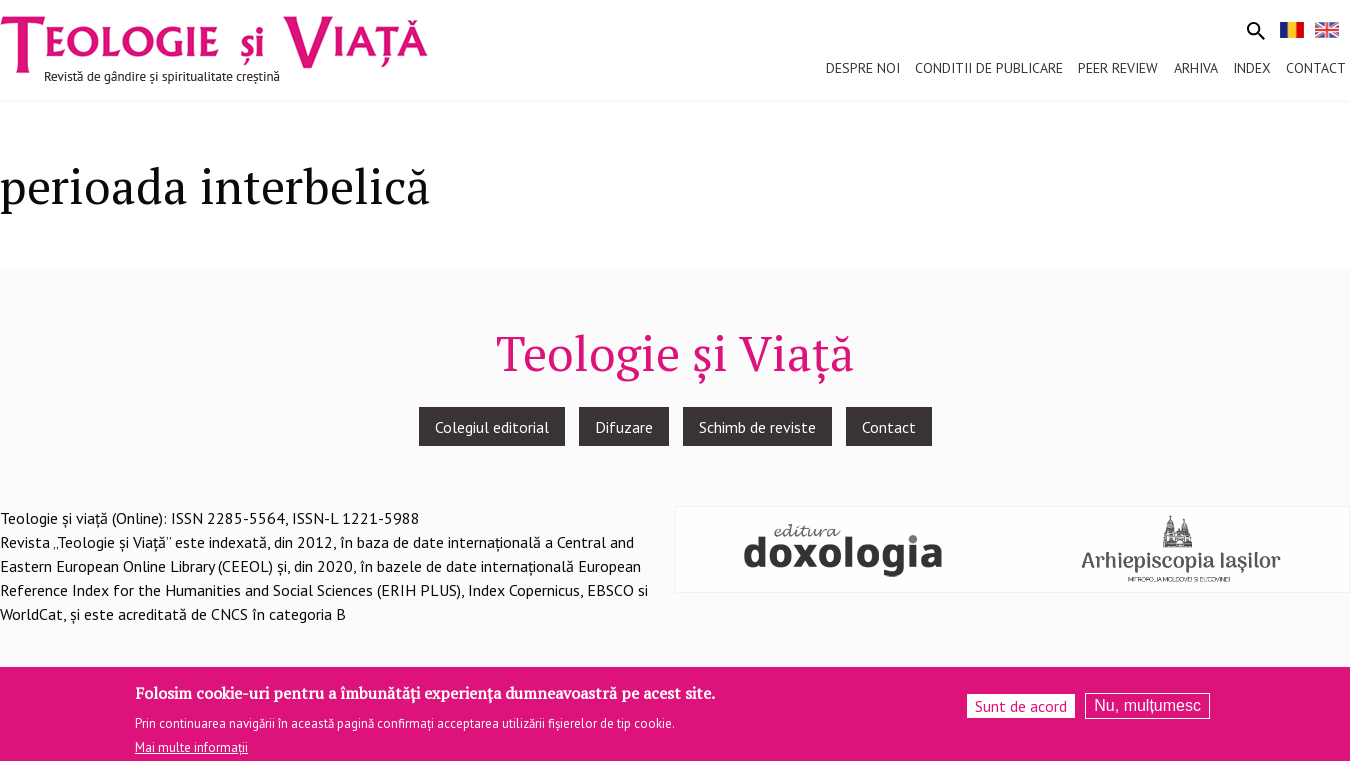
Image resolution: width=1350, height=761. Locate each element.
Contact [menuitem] (1316, 68)
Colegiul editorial (492, 427)
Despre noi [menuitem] (863, 68)
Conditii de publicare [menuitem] (989, 68)
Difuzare (624, 427)
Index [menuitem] (1252, 68)
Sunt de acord (1021, 711)
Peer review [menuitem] (1118, 68)
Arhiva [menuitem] (1196, 68)
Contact (889, 427)
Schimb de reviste (757, 427)
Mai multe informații (191, 752)
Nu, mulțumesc (1147, 710)
